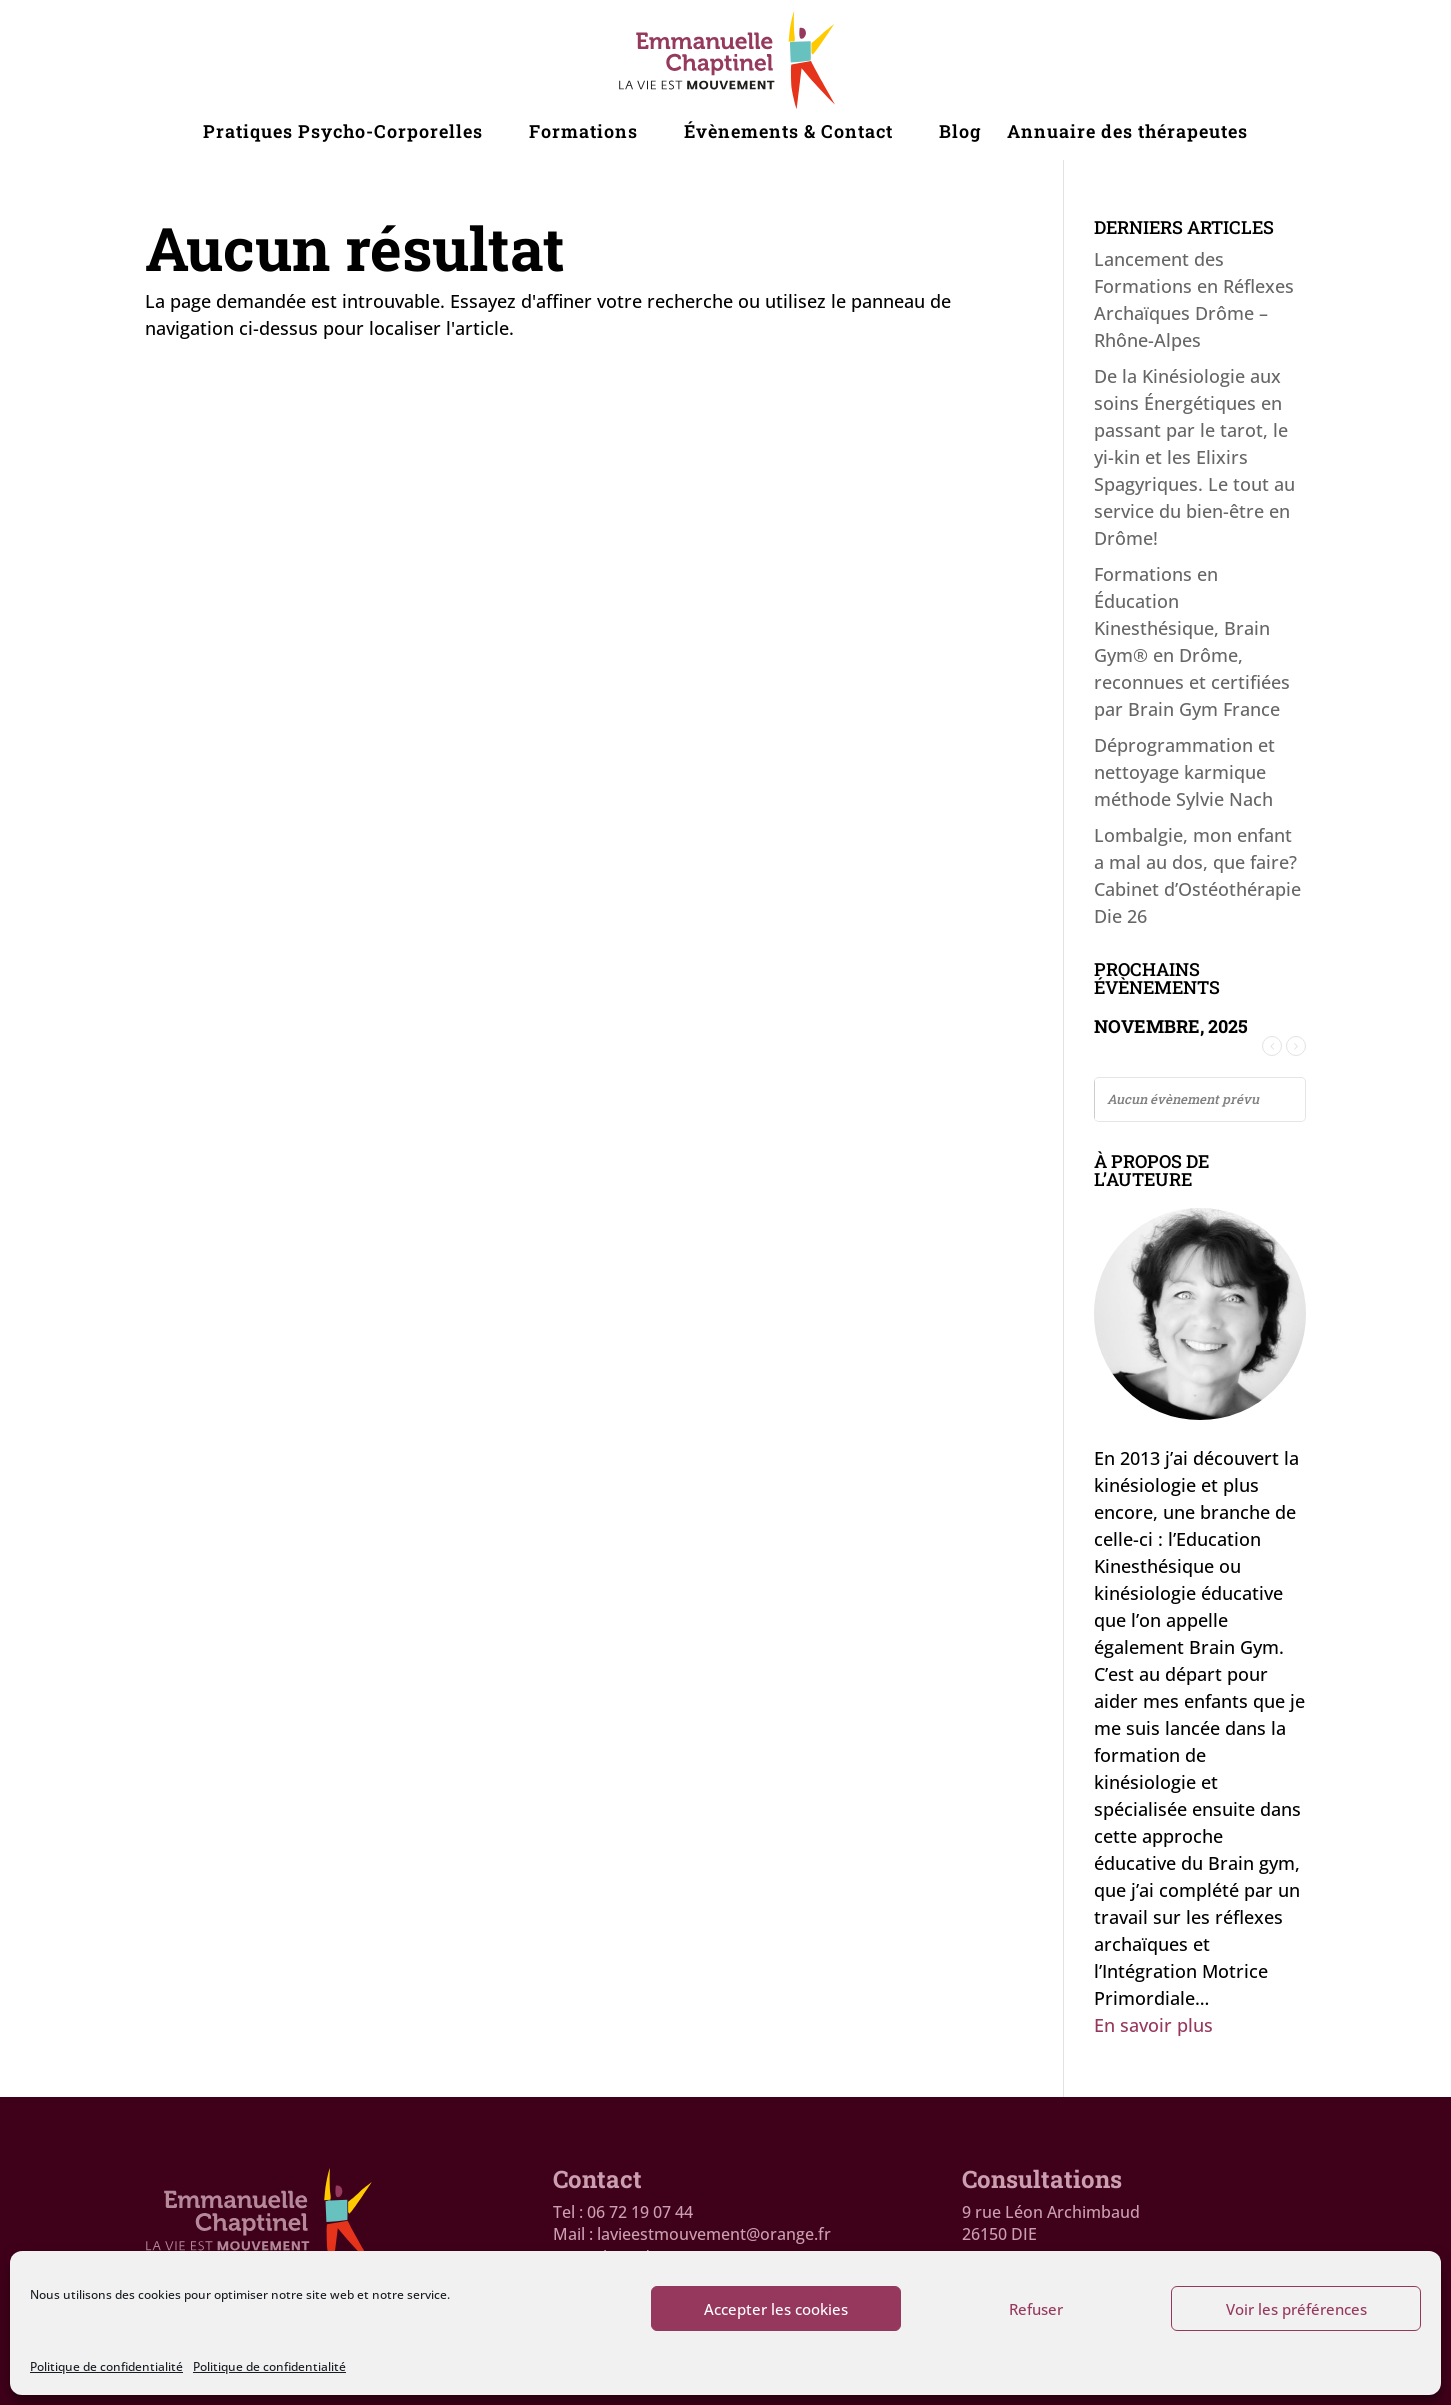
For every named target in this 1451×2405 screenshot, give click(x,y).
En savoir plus (1153, 2025)
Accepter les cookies (776, 2309)
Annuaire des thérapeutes (1127, 133)
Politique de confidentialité (106, 2366)
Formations (583, 133)
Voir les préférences (1296, 2309)
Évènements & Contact (788, 133)
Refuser (1036, 2309)
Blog (960, 133)
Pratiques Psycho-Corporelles (343, 133)
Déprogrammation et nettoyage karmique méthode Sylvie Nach (1184, 772)
